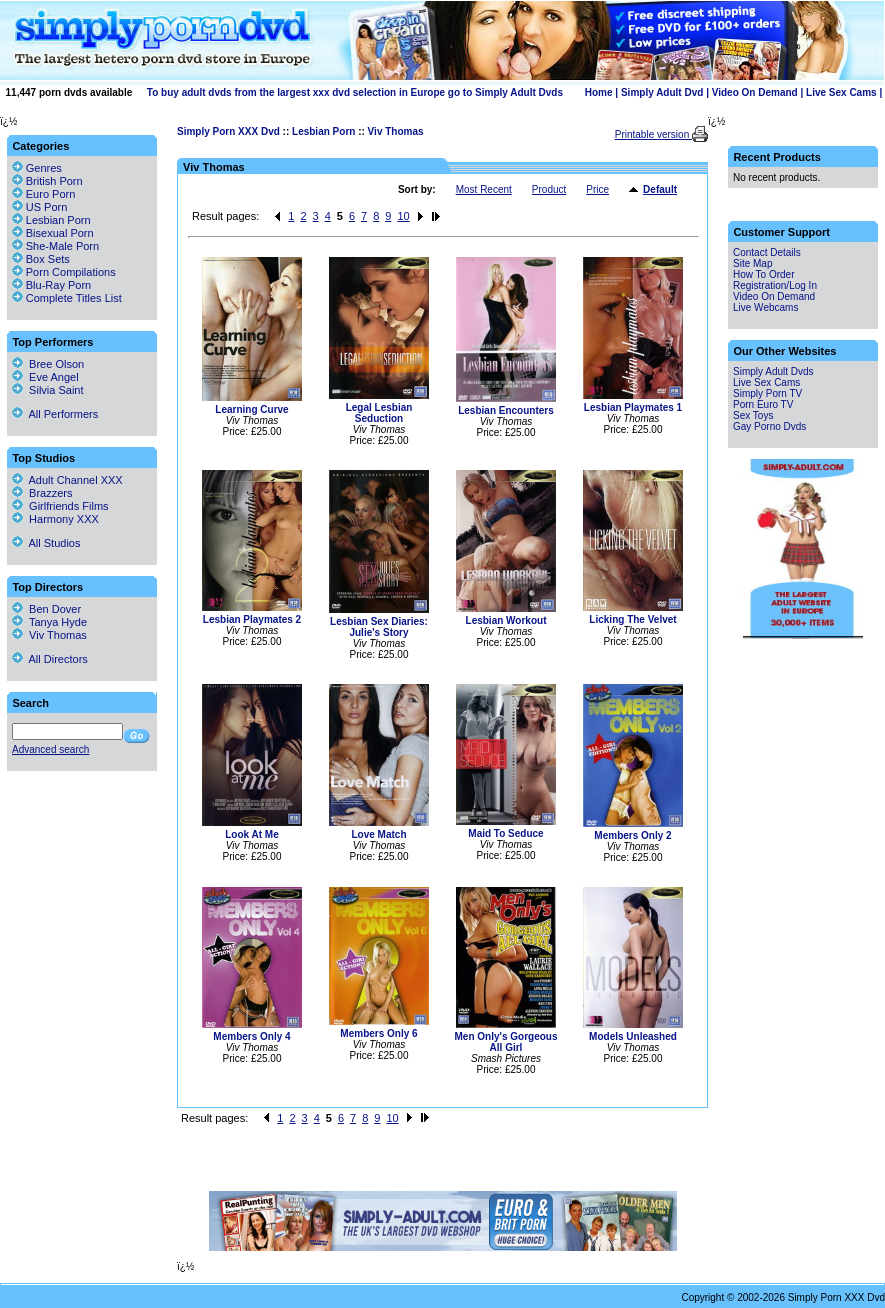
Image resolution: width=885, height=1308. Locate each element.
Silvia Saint (48, 390)
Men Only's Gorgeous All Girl (506, 1042)
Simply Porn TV (767, 393)
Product (549, 189)
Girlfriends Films (60, 506)
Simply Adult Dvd (662, 92)
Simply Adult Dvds (773, 371)
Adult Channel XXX (67, 480)
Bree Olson (48, 364)
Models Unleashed (633, 1036)
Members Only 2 (632, 835)
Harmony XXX (55, 519)
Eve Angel (45, 377)
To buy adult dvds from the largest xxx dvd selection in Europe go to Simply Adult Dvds (355, 92)
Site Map (752, 263)
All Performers (55, 414)
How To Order (764, 274)
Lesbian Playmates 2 (252, 619)
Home (599, 92)
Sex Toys (753, 415)
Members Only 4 (251, 1036)
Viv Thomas (396, 131)
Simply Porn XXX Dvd (228, 131)
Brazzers (42, 493)
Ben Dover (46, 609)
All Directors (50, 659)
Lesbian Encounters (506, 410)
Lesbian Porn (323, 131)
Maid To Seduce (505, 833)
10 (403, 216)
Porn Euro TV (763, 404)
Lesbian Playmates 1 (633, 407)
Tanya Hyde (49, 622)
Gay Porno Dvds (769, 426)
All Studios (46, 543)
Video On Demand (755, 92)
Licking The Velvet (632, 619)
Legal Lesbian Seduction (379, 413)
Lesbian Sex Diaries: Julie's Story (379, 627)
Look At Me (252, 834)
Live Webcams (765, 307)
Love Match (378, 834)
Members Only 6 (378, 1033)
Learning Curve (251, 409)
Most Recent (484, 189)
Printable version (653, 134)
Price (597, 189)
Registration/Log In (775, 285)
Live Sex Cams (841, 92)
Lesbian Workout (506, 620)
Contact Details (767, 252)
